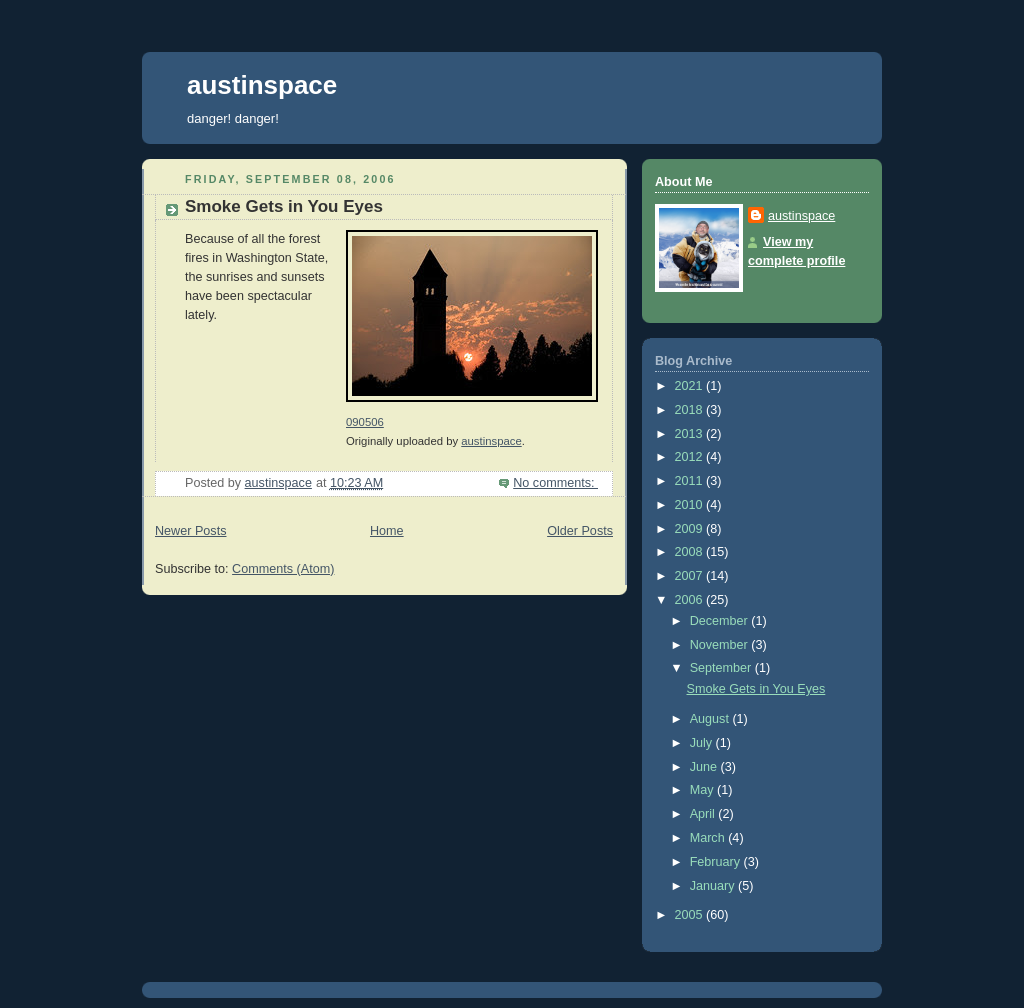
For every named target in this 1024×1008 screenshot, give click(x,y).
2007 (691, 576)
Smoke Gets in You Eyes (284, 206)
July (703, 743)
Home (387, 531)
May (703, 790)
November (721, 645)
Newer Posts (190, 531)
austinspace (262, 85)
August (711, 719)
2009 (691, 529)
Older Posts (580, 531)
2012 (691, 457)
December (721, 621)
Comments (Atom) (283, 569)
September (722, 668)
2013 (691, 434)
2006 (691, 600)
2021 (691, 386)
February (717, 862)
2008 (691, 552)
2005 (691, 915)
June (705, 767)
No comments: (555, 483)
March (709, 838)
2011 (691, 481)
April (704, 814)
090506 (365, 422)
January (714, 886)
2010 (691, 505)
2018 (691, 410)
